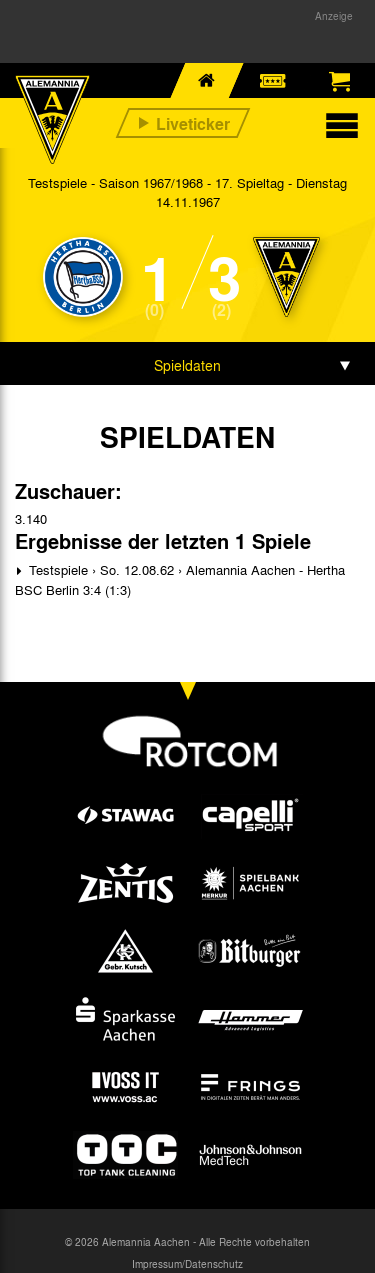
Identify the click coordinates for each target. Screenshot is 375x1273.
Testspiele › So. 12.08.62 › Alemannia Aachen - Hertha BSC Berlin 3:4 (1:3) (180, 579)
